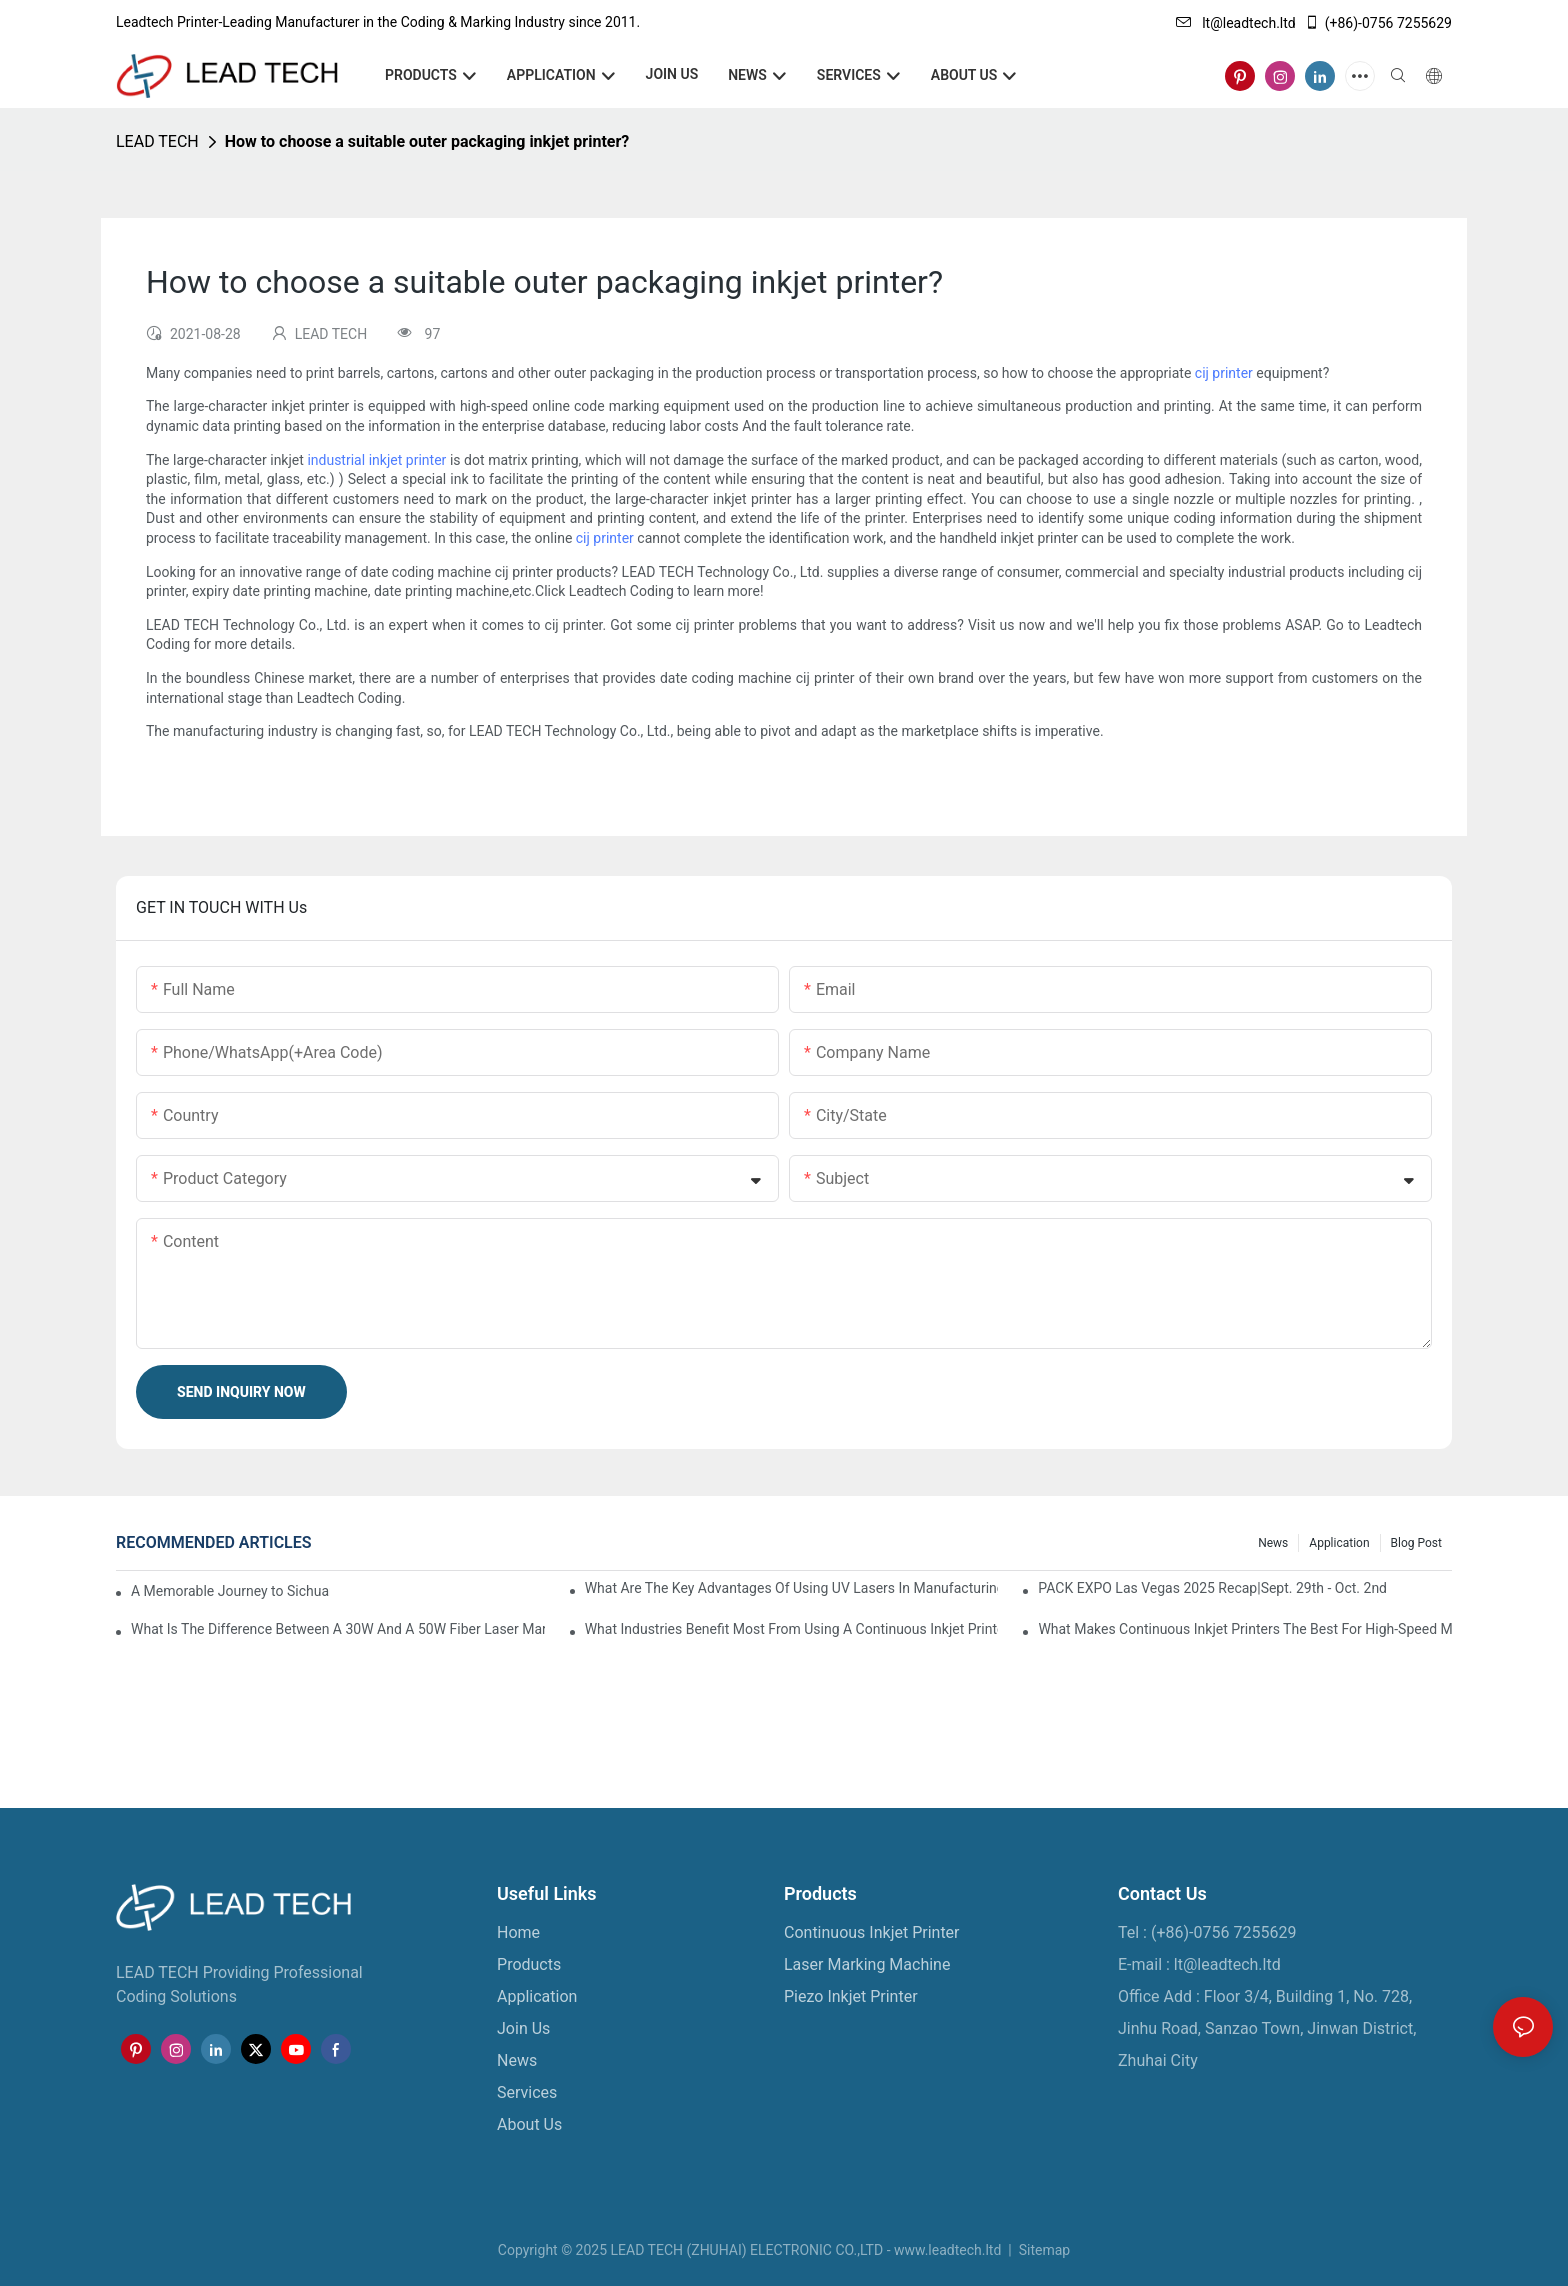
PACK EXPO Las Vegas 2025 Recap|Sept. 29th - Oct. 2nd (1212, 1588)
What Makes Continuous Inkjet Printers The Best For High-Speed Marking (1245, 1629)
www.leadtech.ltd (947, 2250)
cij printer (1224, 373)
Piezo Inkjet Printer (851, 1996)
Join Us (523, 2028)
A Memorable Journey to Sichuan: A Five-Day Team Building (230, 1591)
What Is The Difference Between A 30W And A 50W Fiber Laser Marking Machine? (338, 1629)
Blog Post (1416, 1543)
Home (518, 1932)
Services (527, 2092)
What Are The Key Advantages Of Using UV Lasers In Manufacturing (792, 1588)
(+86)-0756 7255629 (1378, 23)
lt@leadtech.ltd (1236, 23)
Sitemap (1042, 2250)
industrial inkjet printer (376, 460)
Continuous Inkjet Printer (872, 1932)
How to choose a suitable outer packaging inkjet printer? (427, 141)
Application (1339, 1543)
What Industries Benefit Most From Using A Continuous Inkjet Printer (792, 1629)
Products (529, 1964)
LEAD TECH (157, 141)
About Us (529, 2124)
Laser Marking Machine (867, 1964)
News (1273, 1543)
